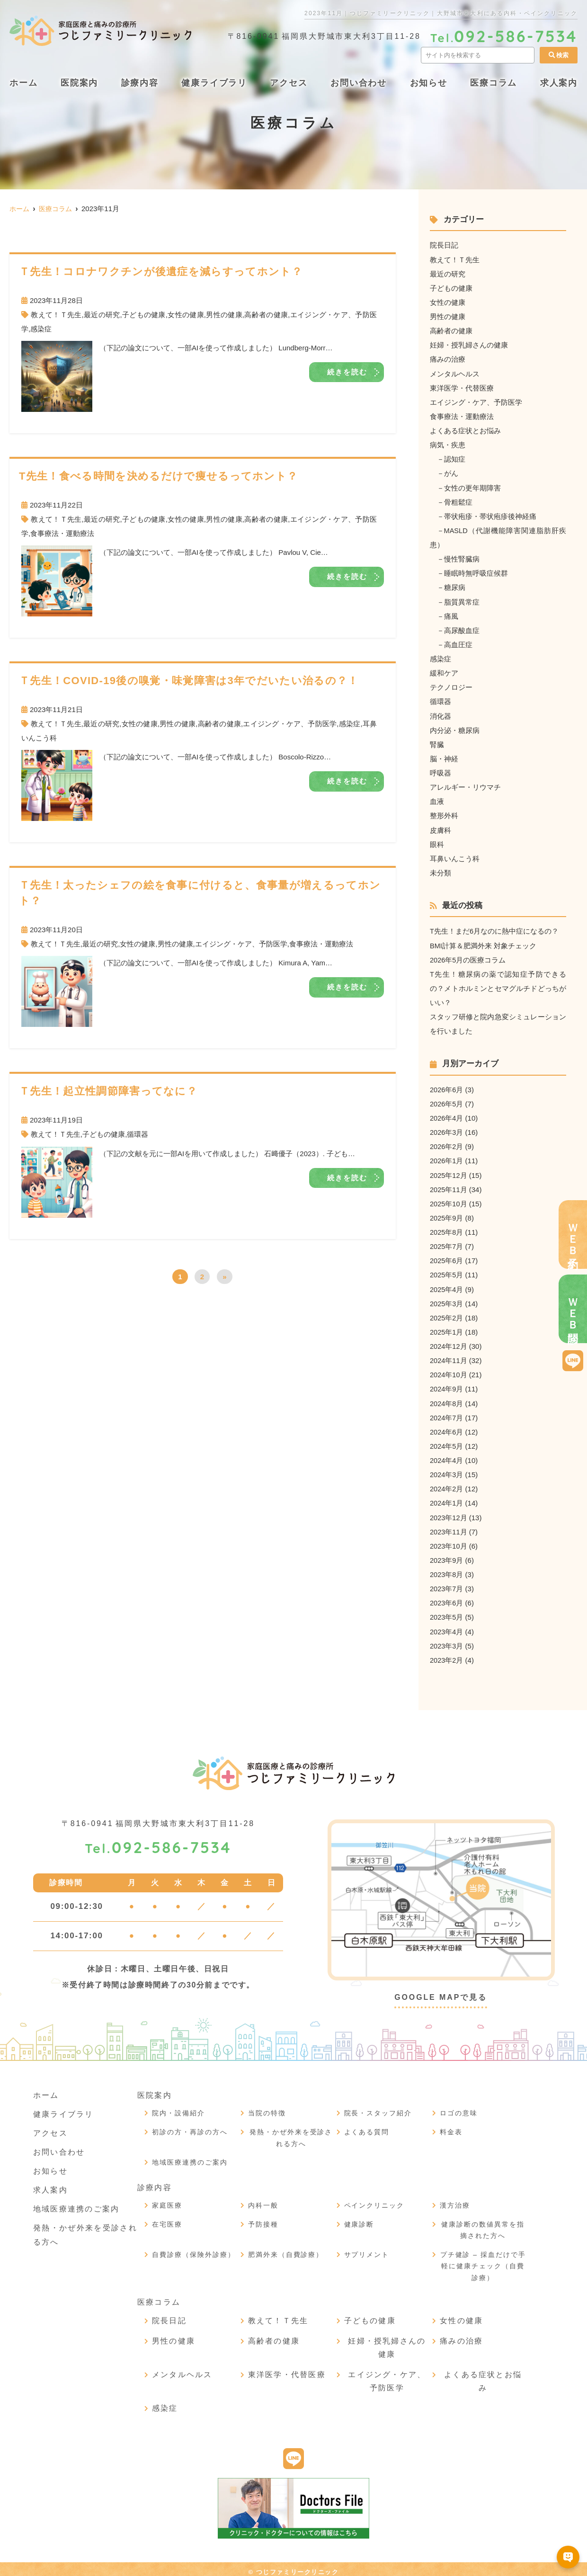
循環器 (137, 1134)
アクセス (288, 83)
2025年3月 (447, 1299)
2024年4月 (447, 1456)
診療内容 (140, 83)
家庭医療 (167, 2199)
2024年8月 (447, 1399)
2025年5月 (447, 1271)
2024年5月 (447, 1441)
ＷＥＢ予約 (573, 1234)
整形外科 (444, 813)
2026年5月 (447, 1100)
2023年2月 (447, 1654)
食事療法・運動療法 (62, 533)
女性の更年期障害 (472, 486)
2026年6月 (447, 1086)
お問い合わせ (358, 83)
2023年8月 (447, 1569)
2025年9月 (447, 1214)
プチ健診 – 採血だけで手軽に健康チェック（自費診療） (483, 2260)
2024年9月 (447, 1385)
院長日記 (444, 245)
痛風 (451, 614)
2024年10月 (449, 1370)
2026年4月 (447, 1115)
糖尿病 (454, 586)
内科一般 (263, 2199)
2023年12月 (449, 1512)
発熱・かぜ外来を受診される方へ (291, 2132)
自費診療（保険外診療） (193, 2249)
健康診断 (359, 2218)
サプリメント (367, 2249)
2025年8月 (447, 1228)
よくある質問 (367, 2126)
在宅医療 (167, 2218)
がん (451, 472)
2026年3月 (447, 1129)
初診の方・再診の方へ (190, 2126)
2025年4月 (447, 1285)
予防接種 (263, 2218)
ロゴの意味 (459, 2107)
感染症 (41, 329)
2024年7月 (447, 1413)
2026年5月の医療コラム (468, 957)
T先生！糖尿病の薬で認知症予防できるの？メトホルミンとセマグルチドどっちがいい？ (498, 985)
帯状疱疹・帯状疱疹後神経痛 (490, 515)
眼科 (437, 842)
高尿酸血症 (462, 628)
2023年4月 (447, 1626)
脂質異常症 (462, 600)
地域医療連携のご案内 (76, 2203)
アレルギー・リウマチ (465, 785)
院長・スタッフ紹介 (378, 2107)
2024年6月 (447, 1427)
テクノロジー (451, 685)
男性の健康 (224, 315)
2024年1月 (447, 1498)
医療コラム (493, 83)
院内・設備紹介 (178, 2107)
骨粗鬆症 (458, 501)
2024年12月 (449, 1342)
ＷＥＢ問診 (573, 1309)
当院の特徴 (267, 2107)
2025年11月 (449, 1186)
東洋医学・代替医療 (462, 387)
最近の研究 (102, 315)
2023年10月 (449, 1541)
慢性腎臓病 (462, 557)
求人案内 (50, 2184)
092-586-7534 (158, 1842)
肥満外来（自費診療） (286, 2249)
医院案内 (79, 83)
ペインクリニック (374, 2199)
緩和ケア (444, 671)
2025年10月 (449, 1200)
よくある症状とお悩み (465, 430)
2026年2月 (447, 1143)
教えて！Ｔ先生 (56, 315)
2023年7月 (447, 1583)
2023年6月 (447, 1598)
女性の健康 (186, 315)
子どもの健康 (144, 315)
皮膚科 (440, 827)
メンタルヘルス (455, 373)
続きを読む (347, 372)
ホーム (23, 83)
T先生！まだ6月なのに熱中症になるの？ (494, 929)
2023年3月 (447, 1640)
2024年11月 (449, 1356)
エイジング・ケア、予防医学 (290, 724)
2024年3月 (447, 1470)
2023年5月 (447, 1612)
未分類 (440, 870)
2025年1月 (447, 1328)
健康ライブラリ (214, 83)
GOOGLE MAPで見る (440, 1992)
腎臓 (437, 742)
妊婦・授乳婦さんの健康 (469, 344)
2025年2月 (447, 1314)
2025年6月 (447, 1257)
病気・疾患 (447, 444)
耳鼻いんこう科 (455, 856)
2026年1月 (447, 1157)
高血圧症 (458, 643)
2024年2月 (447, 1484)
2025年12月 (449, 1172)
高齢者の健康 (266, 315)
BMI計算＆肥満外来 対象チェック (483, 943)
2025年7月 (447, 1243)
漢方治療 (455, 2199)
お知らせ (428, 83)
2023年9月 (447, 1555)
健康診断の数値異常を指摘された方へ (483, 2224)
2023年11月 (449, 1527)
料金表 (451, 2126)
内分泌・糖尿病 (455, 728)
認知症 (454, 458)
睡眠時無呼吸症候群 (476, 572)
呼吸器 (440, 771)
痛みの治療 (447, 359)
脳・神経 (444, 756)
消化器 (440, 714)
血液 (437, 799)
